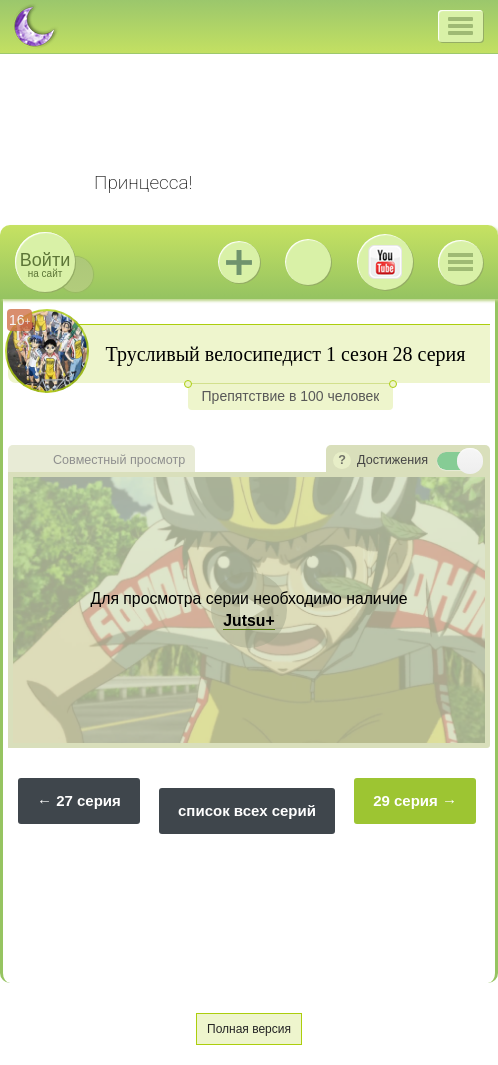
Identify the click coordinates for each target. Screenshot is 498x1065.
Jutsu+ (239, 262)
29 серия (405, 800)
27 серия (88, 800)
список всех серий (247, 810)
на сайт (45, 264)
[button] (460, 26)
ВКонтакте (308, 262)
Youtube (385, 262)
